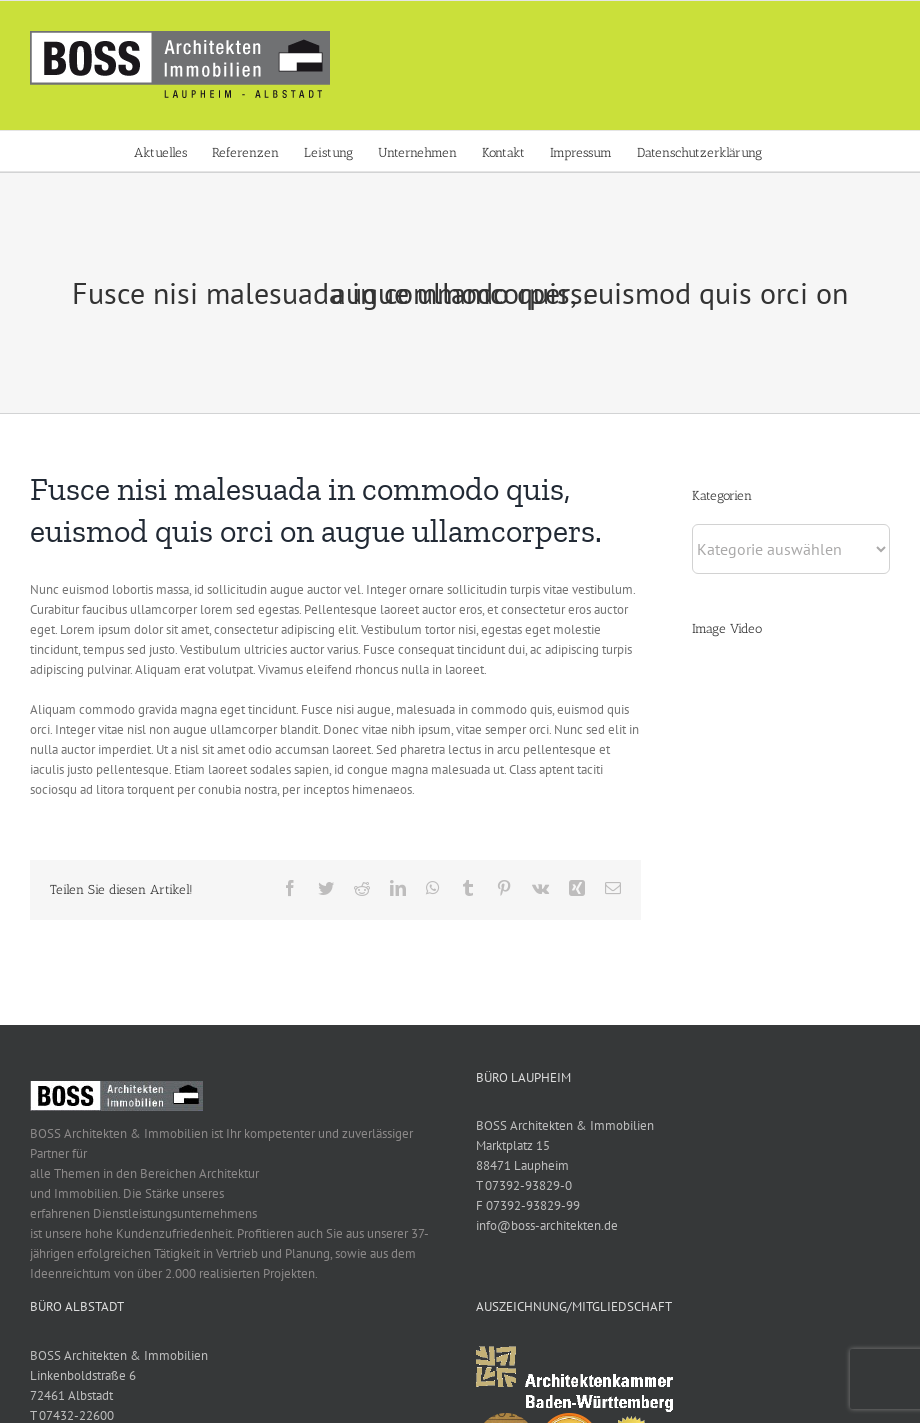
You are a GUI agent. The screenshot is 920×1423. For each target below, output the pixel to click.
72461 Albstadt (71, 1395)
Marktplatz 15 (509, 1145)
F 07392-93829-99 (524, 1205)
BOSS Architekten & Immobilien (561, 1125)
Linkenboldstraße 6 (83, 1375)
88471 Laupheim (518, 1165)
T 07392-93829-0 (520, 1185)
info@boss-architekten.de (543, 1225)
